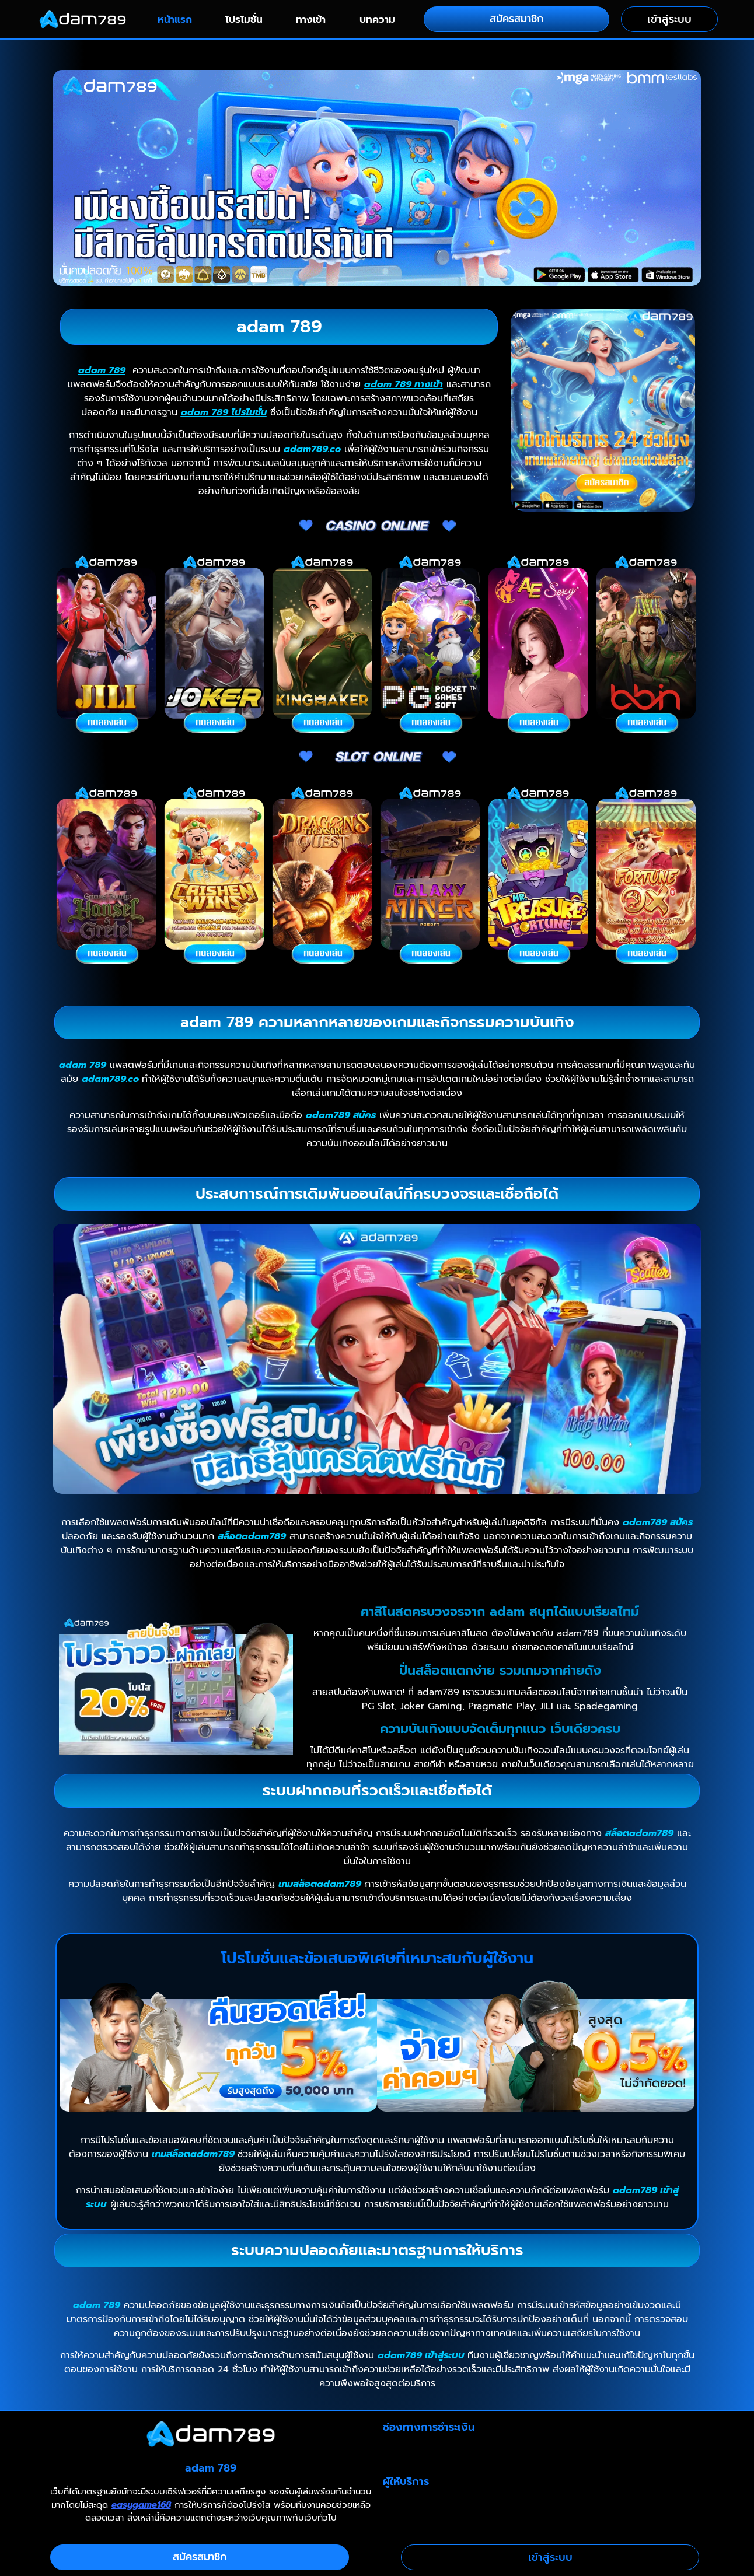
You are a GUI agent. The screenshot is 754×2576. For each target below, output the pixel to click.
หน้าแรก (175, 19)
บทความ (377, 19)
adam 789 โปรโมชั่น (224, 412)
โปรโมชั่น (244, 19)
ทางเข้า (311, 19)
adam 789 (101, 370)
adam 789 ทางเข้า (403, 384)
